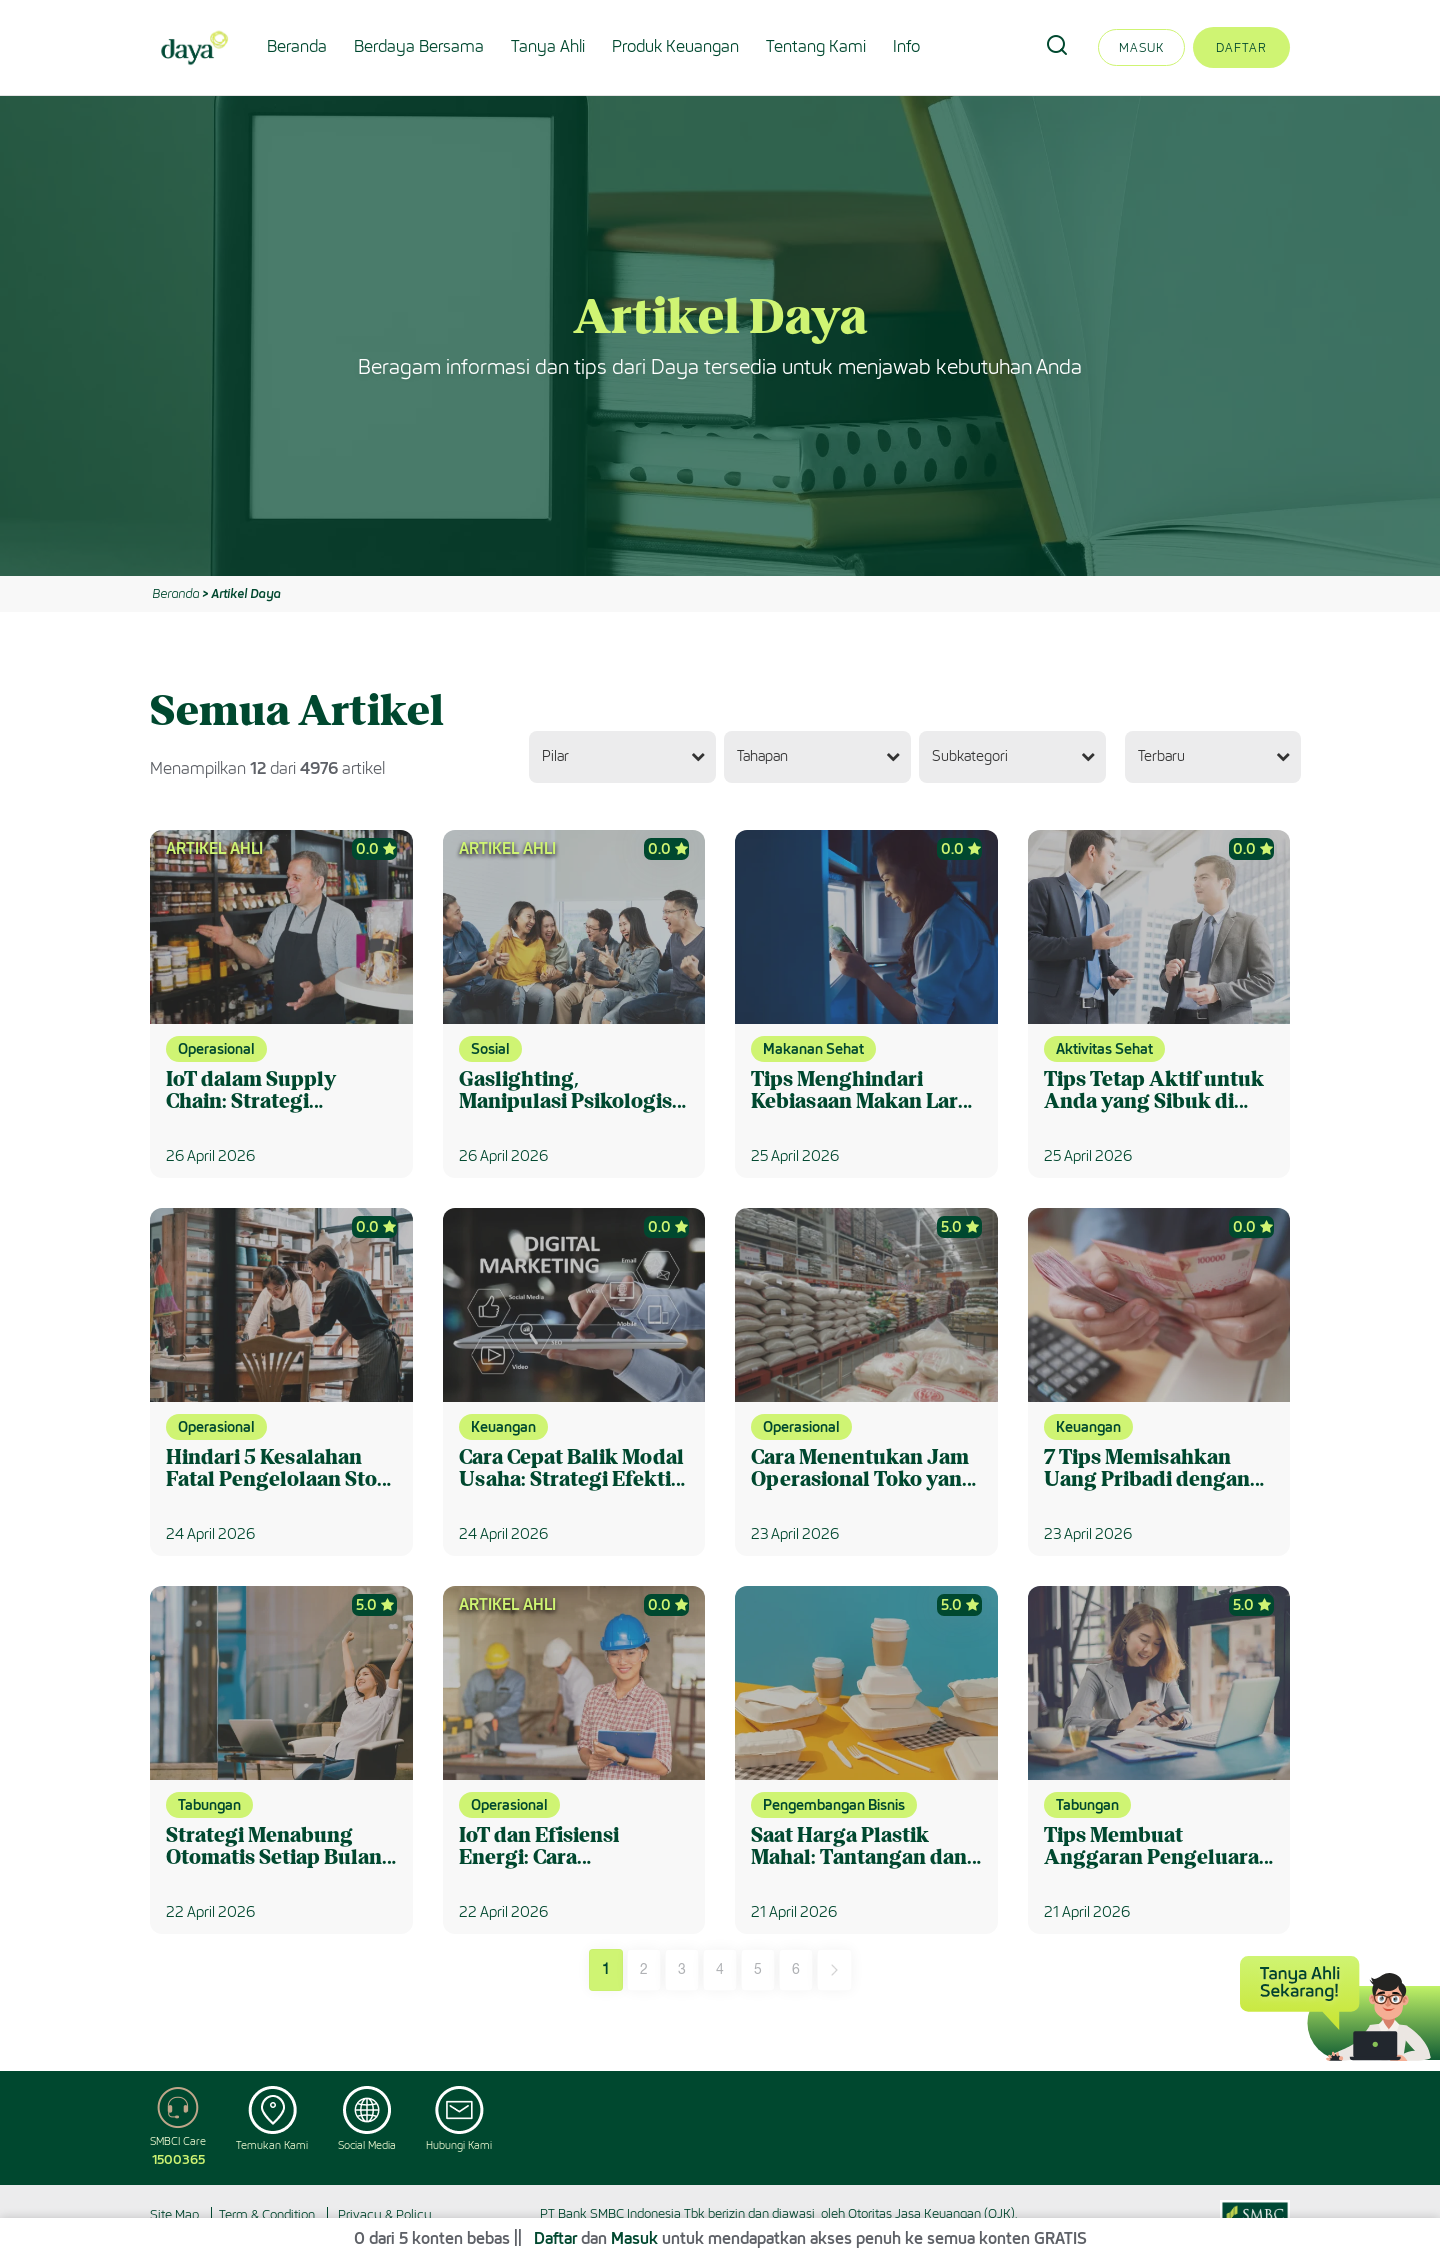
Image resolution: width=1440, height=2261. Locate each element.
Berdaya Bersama (419, 46)
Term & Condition (267, 2214)
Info (906, 46)
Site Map (174, 2214)
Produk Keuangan (675, 46)
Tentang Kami (816, 46)
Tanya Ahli (548, 46)
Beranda (297, 46)
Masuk (1141, 47)
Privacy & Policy (385, 2214)
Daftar (1241, 47)
